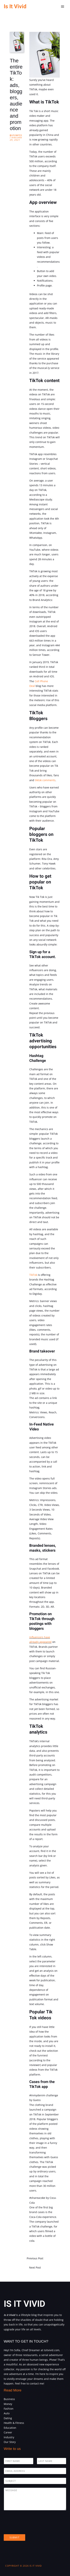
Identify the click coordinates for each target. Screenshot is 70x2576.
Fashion (8, 2408)
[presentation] (32, 2528)
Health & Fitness (14, 2423)
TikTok (33, 1275)
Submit (14, 2537)
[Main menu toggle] (62, 6)
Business (16, 135)
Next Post (35, 2267)
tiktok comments (45, 780)
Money (8, 2404)
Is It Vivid (15, 6)
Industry (9, 2437)
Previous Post (35, 2258)
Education (10, 2427)
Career (8, 2432)
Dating (8, 2418)
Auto (7, 2413)
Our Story (10, 2442)
